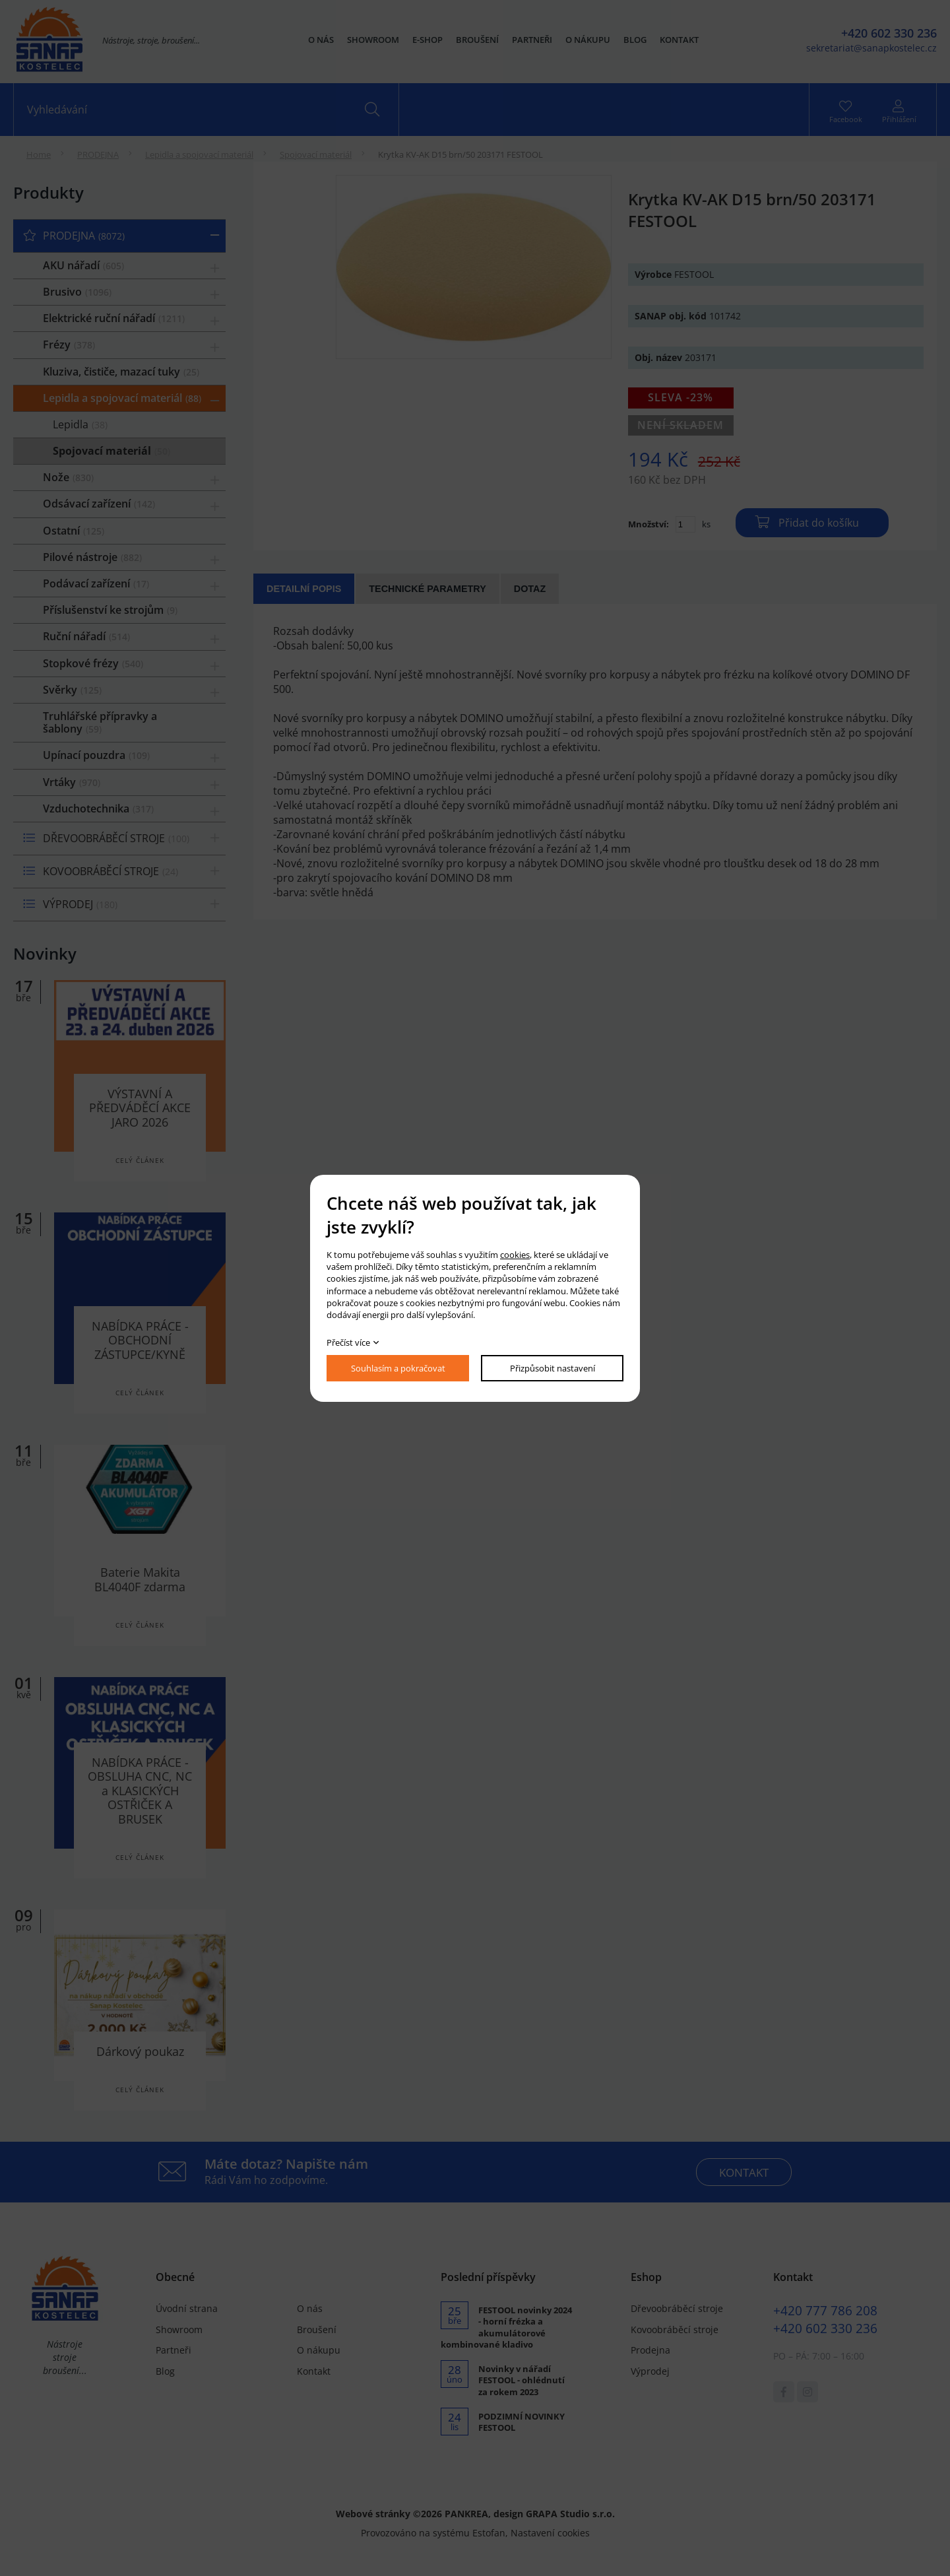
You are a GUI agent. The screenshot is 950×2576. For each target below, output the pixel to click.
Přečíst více (348, 1342)
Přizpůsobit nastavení (552, 1368)
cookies (515, 1255)
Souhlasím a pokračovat (398, 1368)
